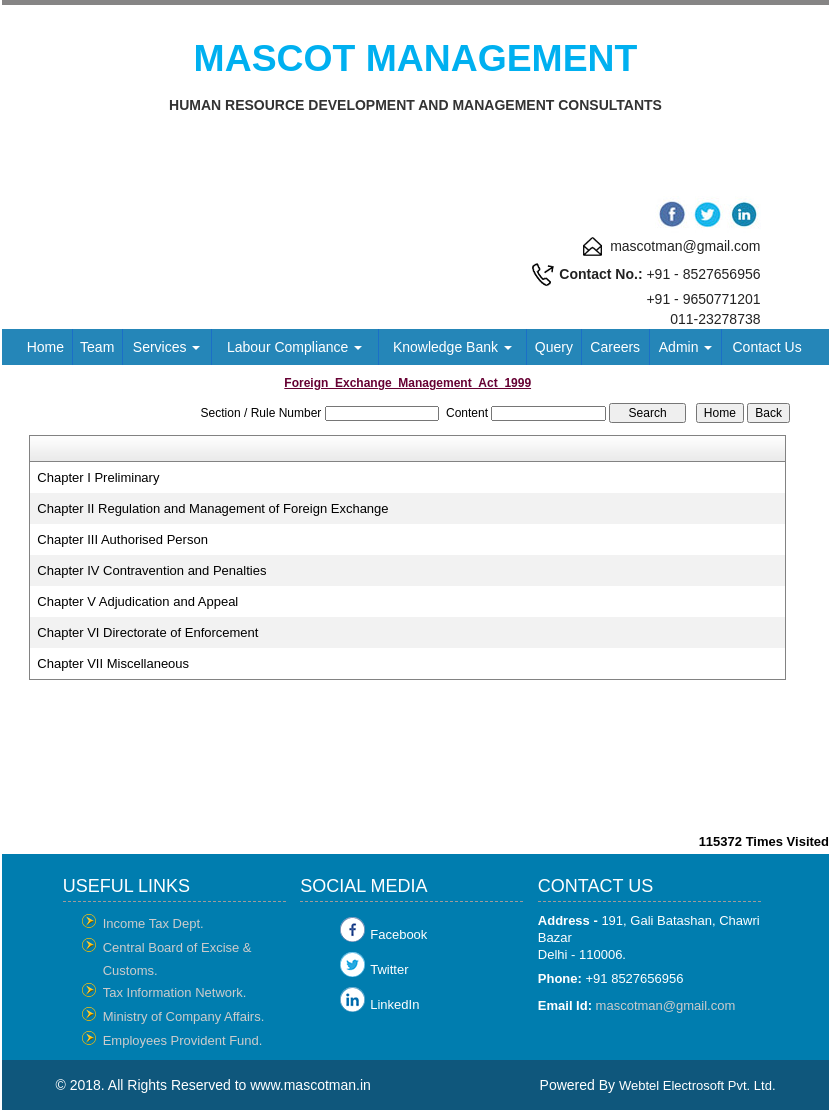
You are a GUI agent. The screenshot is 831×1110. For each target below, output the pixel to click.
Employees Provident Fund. (183, 1040)
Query (554, 347)
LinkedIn (394, 1004)
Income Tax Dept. (153, 923)
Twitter (389, 969)
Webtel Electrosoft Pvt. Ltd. (697, 1085)
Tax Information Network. (175, 992)
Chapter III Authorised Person (122, 539)
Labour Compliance (294, 347)
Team (97, 347)
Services (167, 347)
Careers (615, 347)
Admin (686, 347)
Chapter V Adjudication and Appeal (137, 601)
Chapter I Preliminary (98, 477)
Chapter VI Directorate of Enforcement (147, 632)
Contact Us (766, 347)
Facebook (398, 934)
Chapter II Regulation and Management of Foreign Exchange (212, 508)
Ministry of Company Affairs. (184, 1016)
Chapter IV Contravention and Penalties (151, 570)
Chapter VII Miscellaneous (113, 663)
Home (45, 347)
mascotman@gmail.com (666, 1005)
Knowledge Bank (452, 347)
